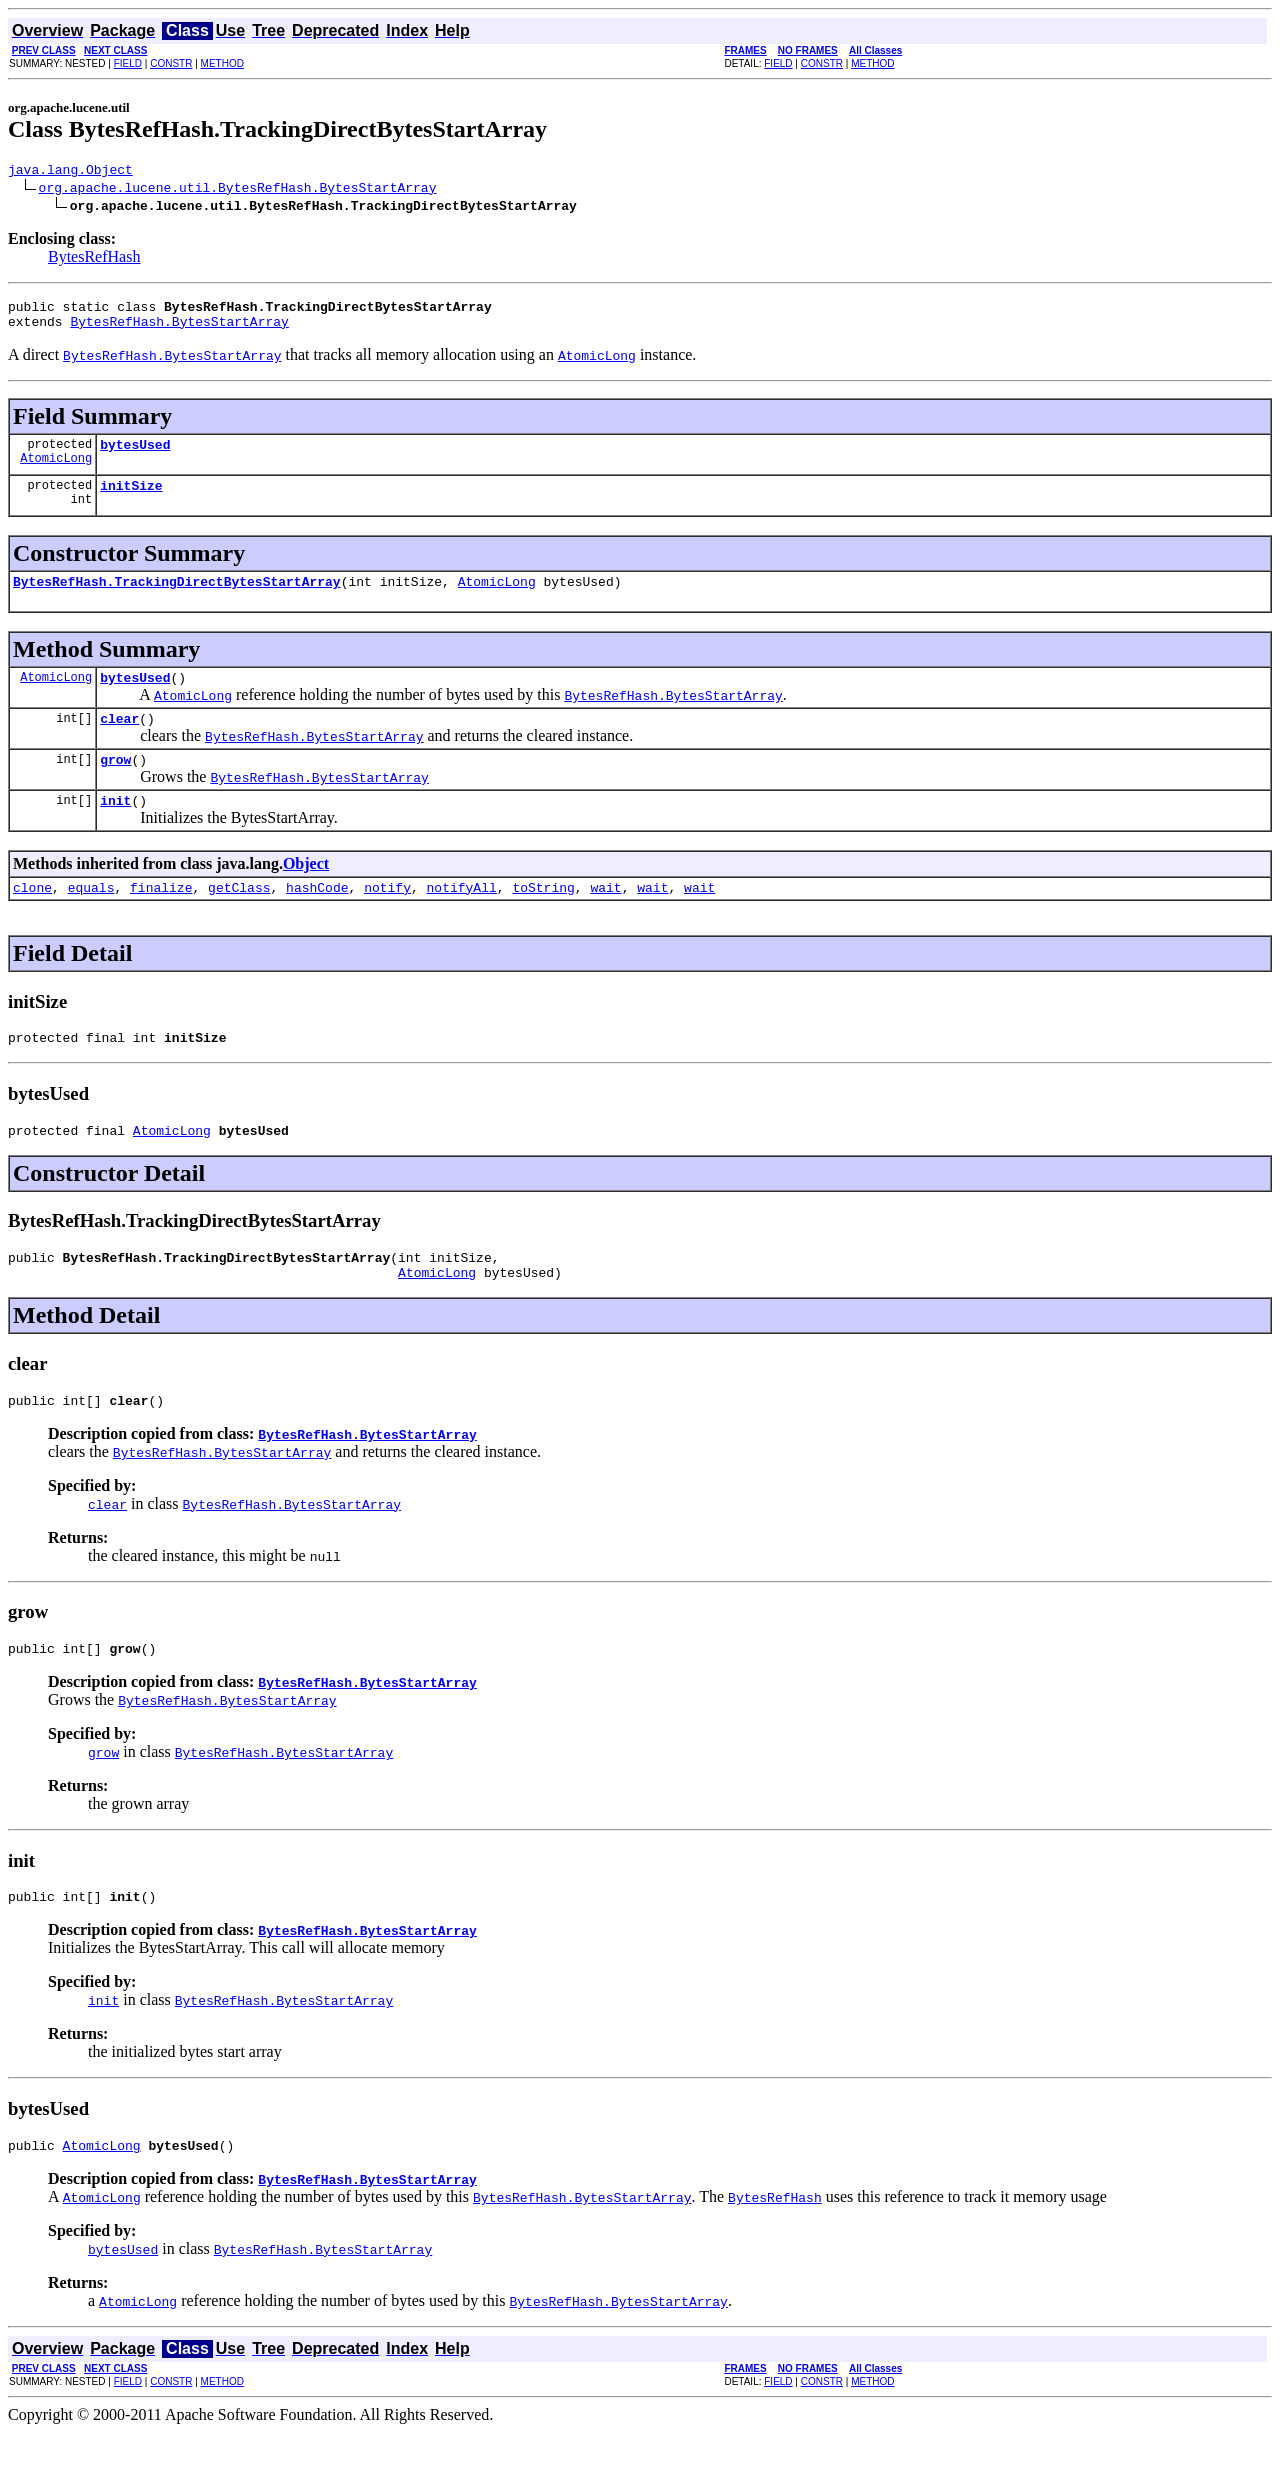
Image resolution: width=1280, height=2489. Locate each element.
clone (32, 920)
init (115, 830)
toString (543, 920)
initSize (131, 500)
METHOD (222, 63)
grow (115, 786)
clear (119, 742)
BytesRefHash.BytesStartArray (179, 330)
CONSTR (171, 63)
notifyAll (462, 920)
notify (387, 920)
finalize (161, 920)
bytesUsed (135, 456)
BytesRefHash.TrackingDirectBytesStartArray (177, 599)
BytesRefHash (94, 259)
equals (91, 920)
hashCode (317, 920)
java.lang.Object (70, 172)
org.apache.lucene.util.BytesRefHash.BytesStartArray (238, 190)
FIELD (128, 63)
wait (605, 920)
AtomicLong (56, 472)
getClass (239, 920)
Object (306, 893)
